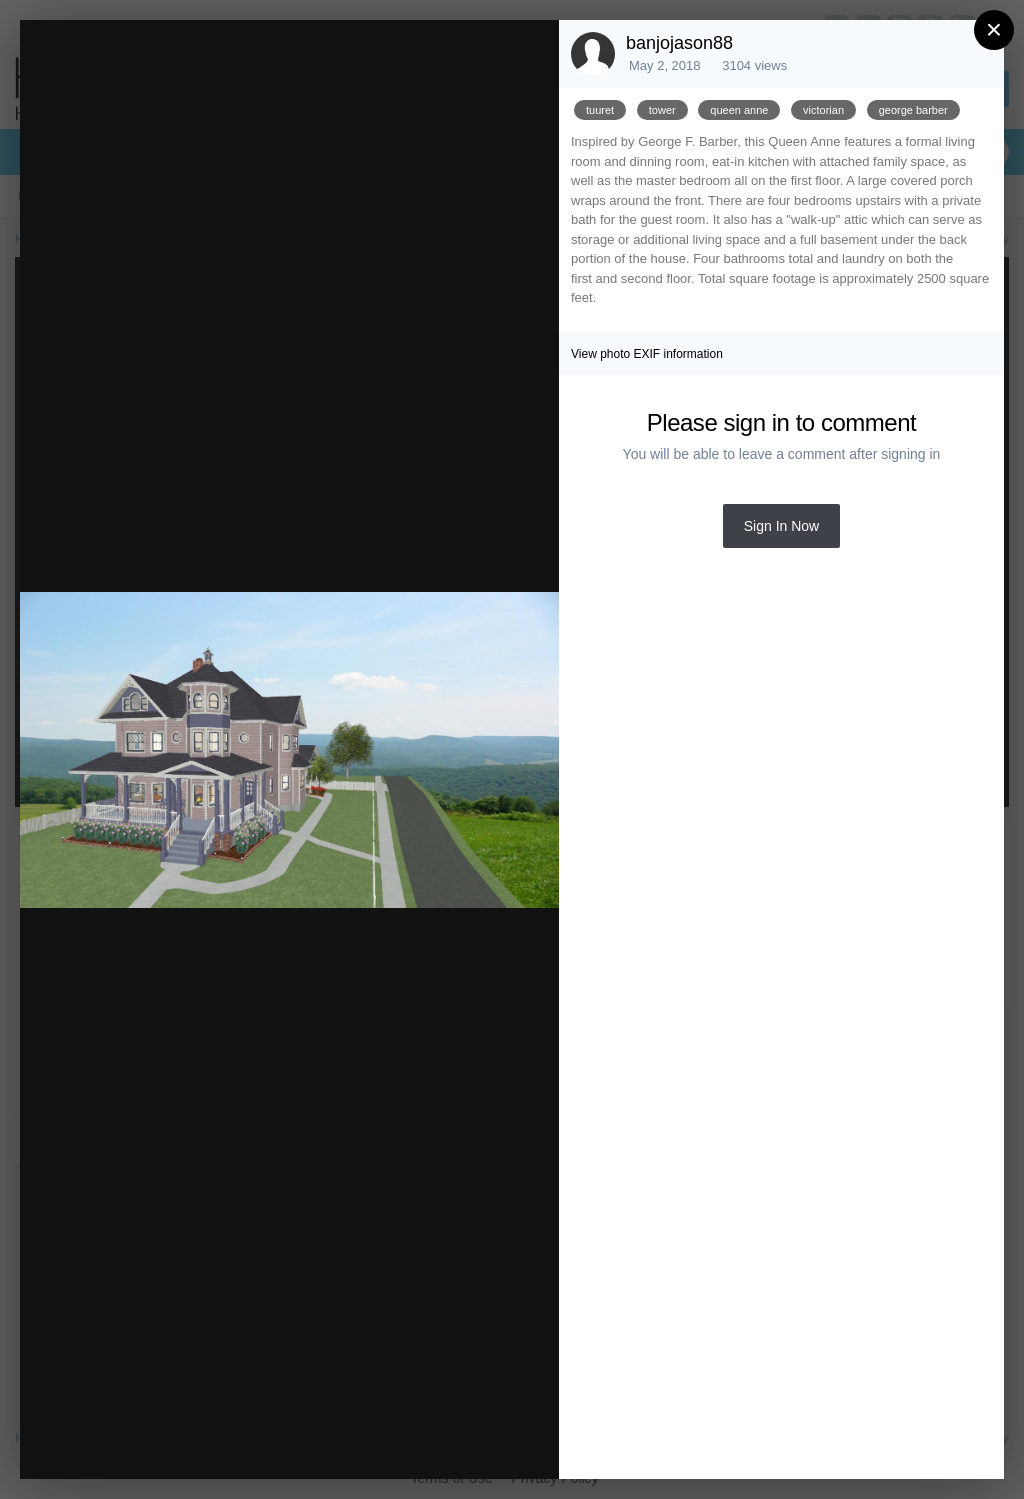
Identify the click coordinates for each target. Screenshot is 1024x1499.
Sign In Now (781, 526)
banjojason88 (679, 43)
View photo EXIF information (647, 354)
